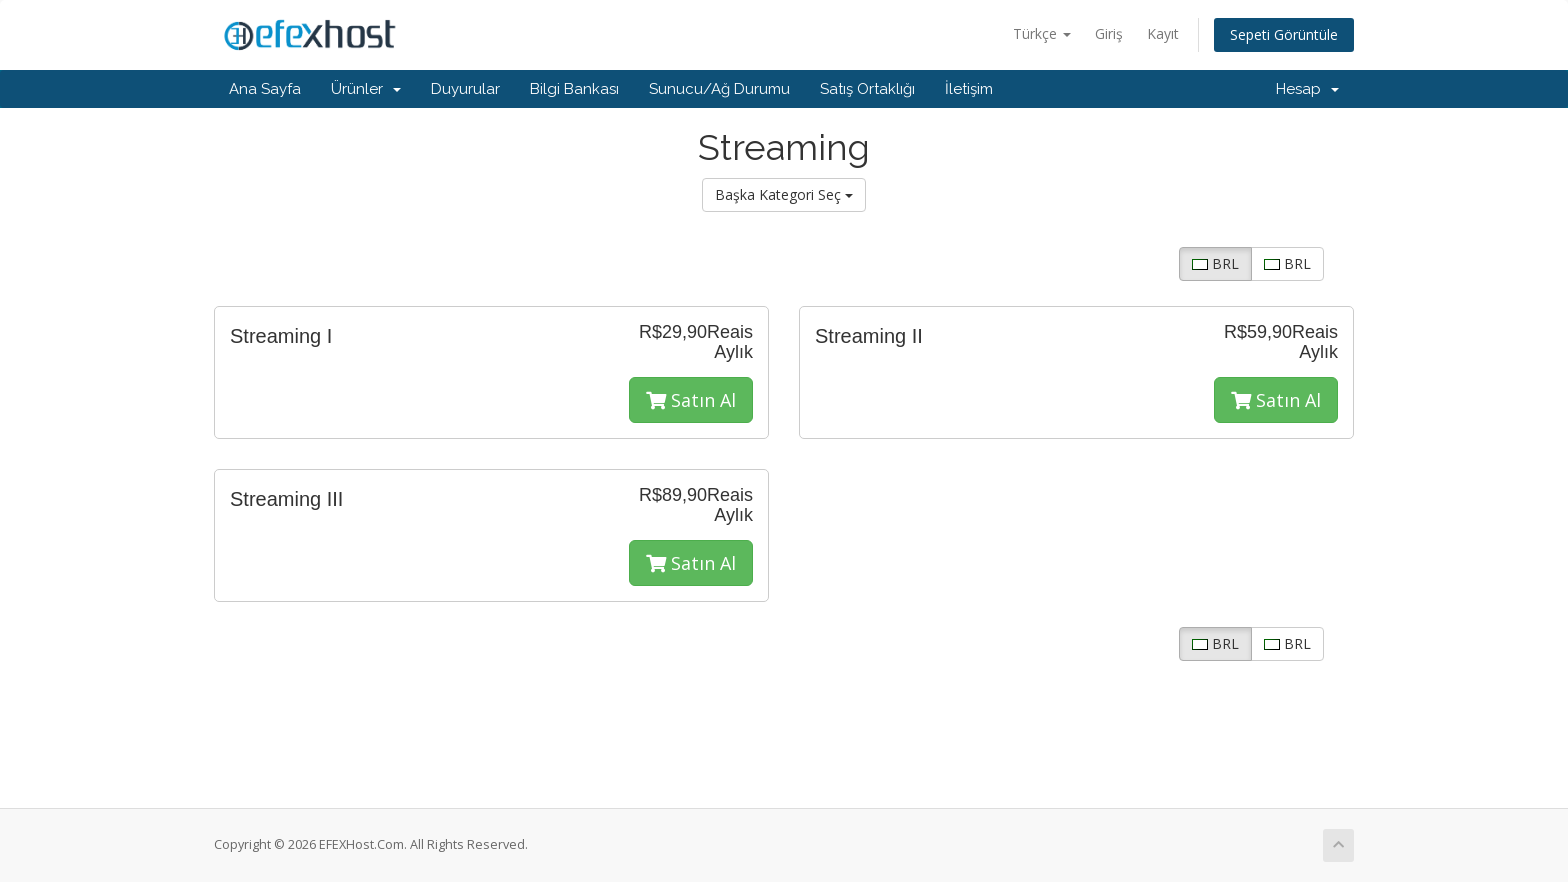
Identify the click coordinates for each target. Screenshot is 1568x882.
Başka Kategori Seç (784, 194)
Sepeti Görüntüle (1284, 34)
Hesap (1307, 89)
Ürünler (366, 89)
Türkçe (1042, 33)
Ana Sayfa (265, 89)
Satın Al (691, 400)
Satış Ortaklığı (867, 89)
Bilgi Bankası (574, 89)
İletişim (969, 89)
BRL (1215, 263)
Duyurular (465, 89)
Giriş (1109, 33)
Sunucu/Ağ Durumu (719, 89)
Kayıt (1163, 33)
